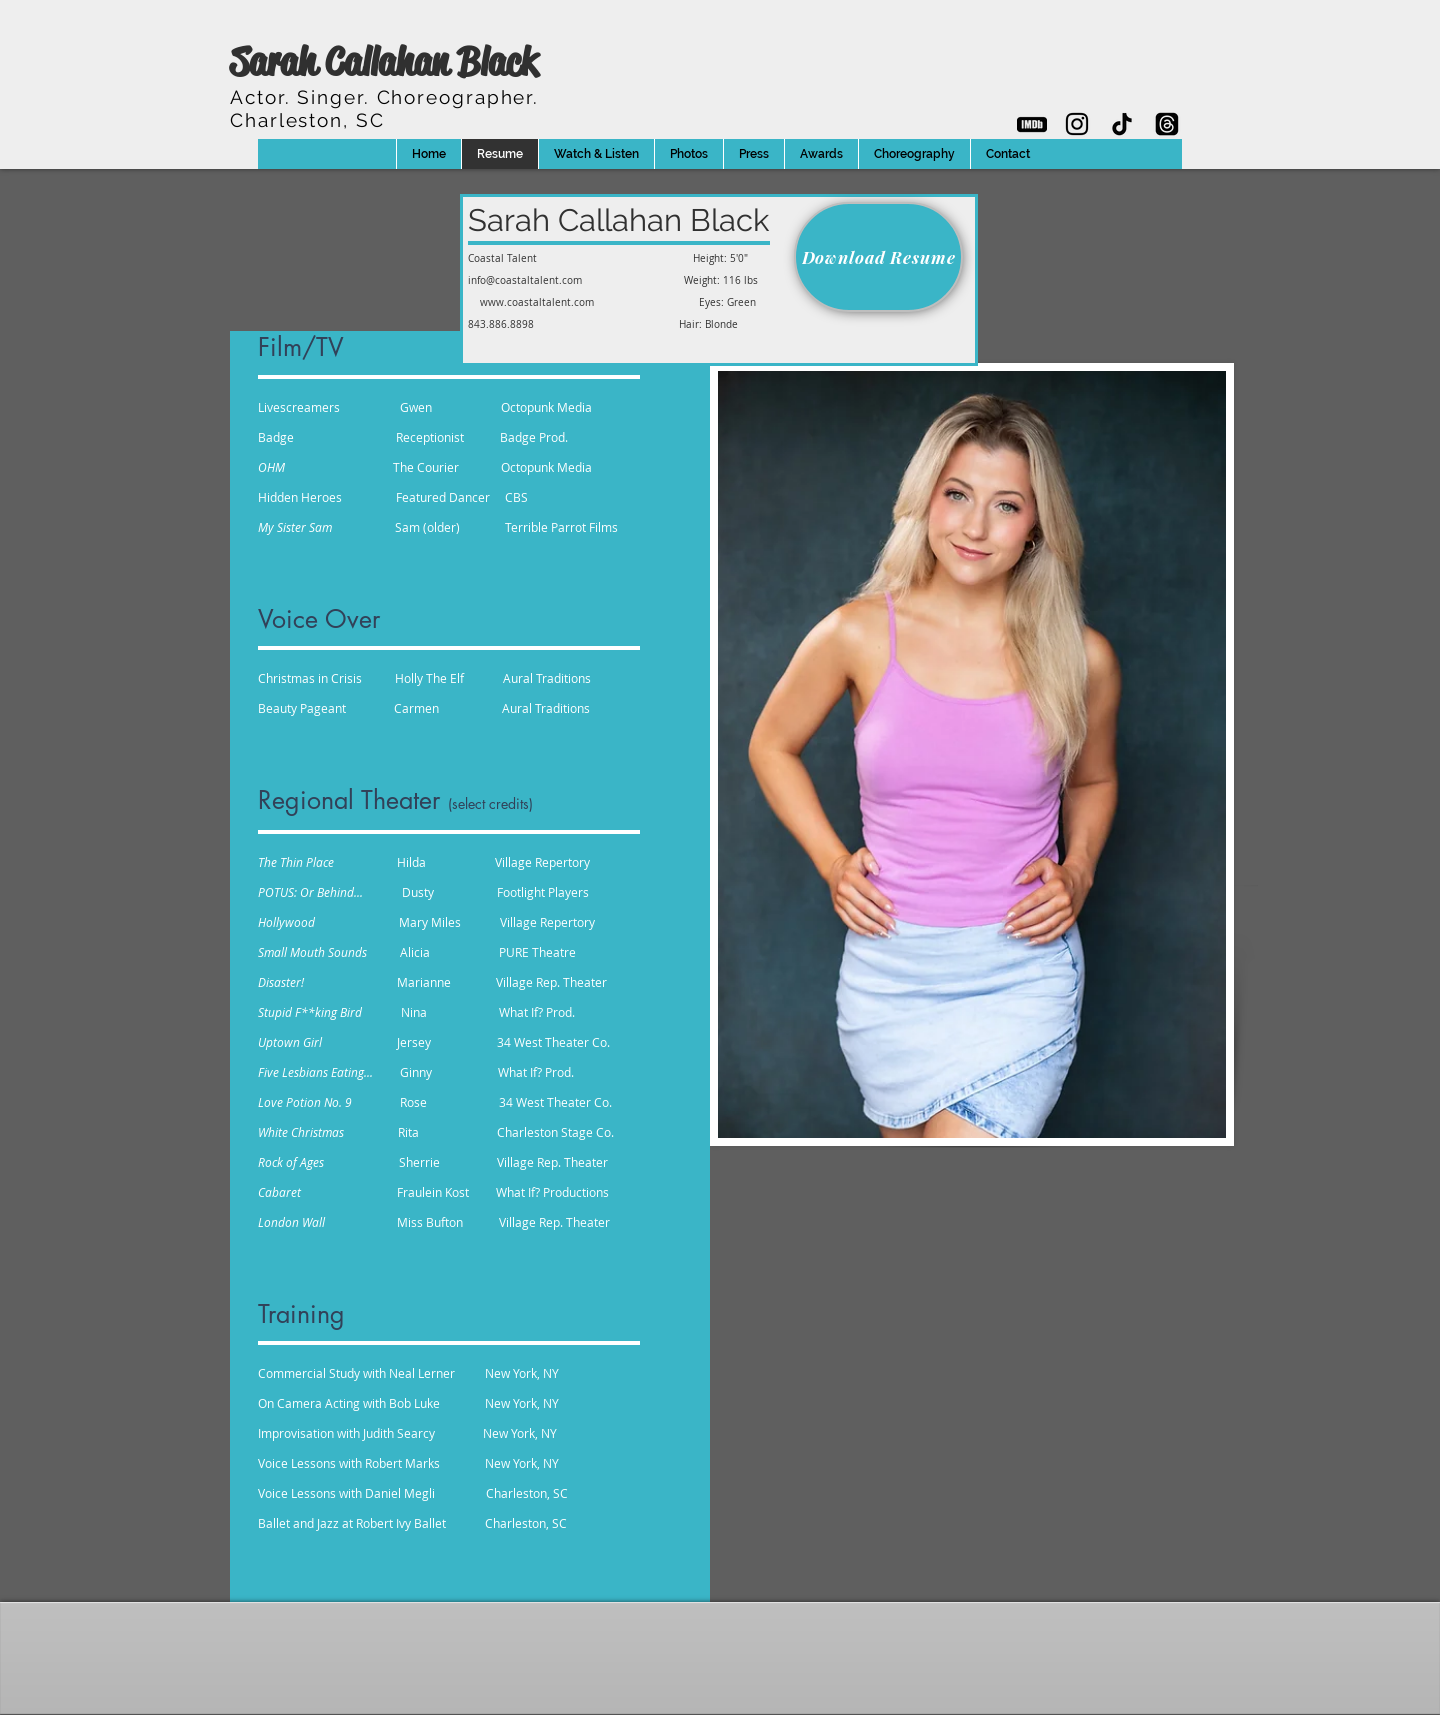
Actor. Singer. (384, 97)
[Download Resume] (878, 257)
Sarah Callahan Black (383, 62)
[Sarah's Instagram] (1077, 124)
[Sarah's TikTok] (1122, 124)
